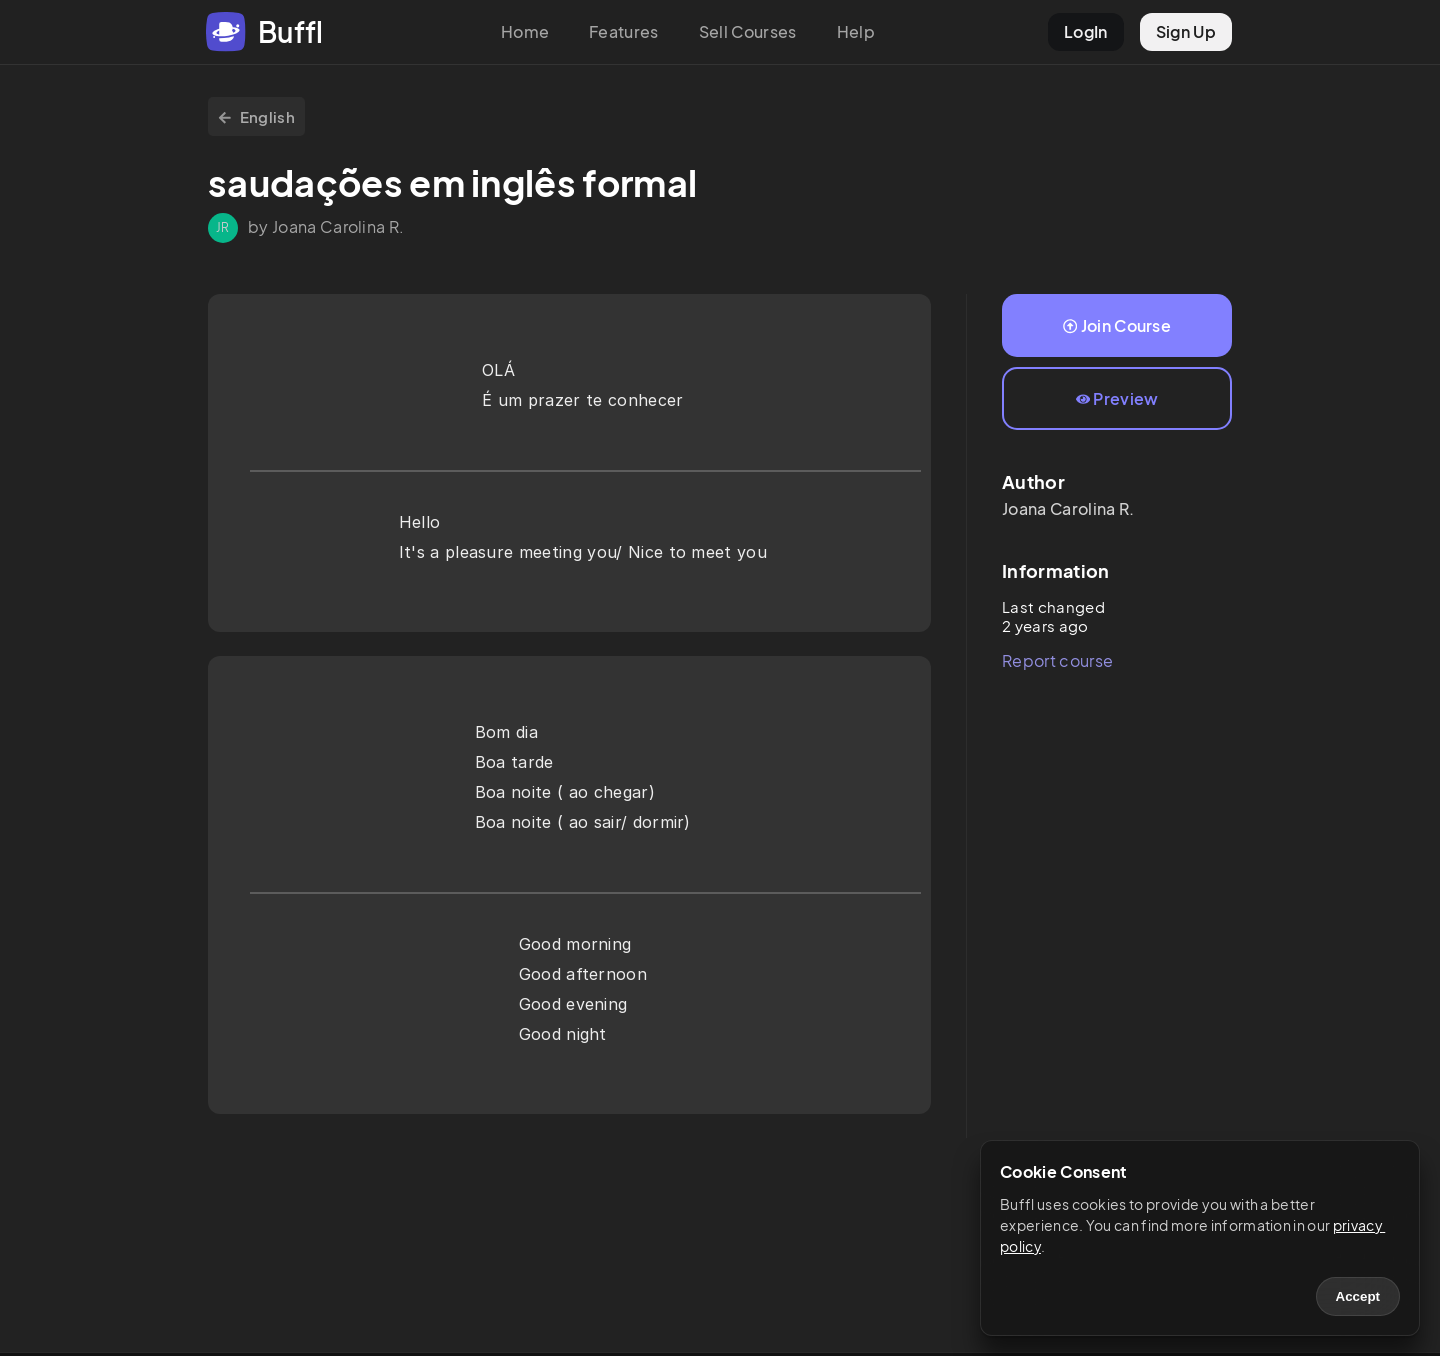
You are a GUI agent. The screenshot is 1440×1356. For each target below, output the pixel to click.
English (256, 116)
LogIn (1086, 31)
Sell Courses (748, 31)
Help (856, 31)
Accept (1358, 1296)
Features (624, 31)
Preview (1117, 398)
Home (525, 31)
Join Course (1117, 325)
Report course (1057, 660)
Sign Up (1186, 31)
